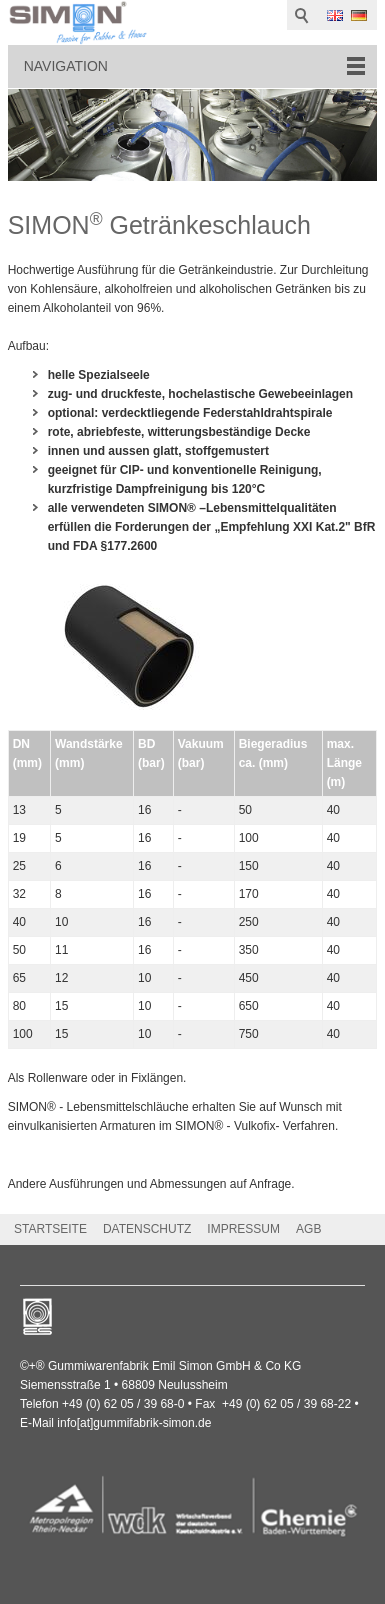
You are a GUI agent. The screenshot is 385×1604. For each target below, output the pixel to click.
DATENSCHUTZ (147, 1229)
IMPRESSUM (243, 1229)
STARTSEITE (50, 1229)
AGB (308, 1229)
